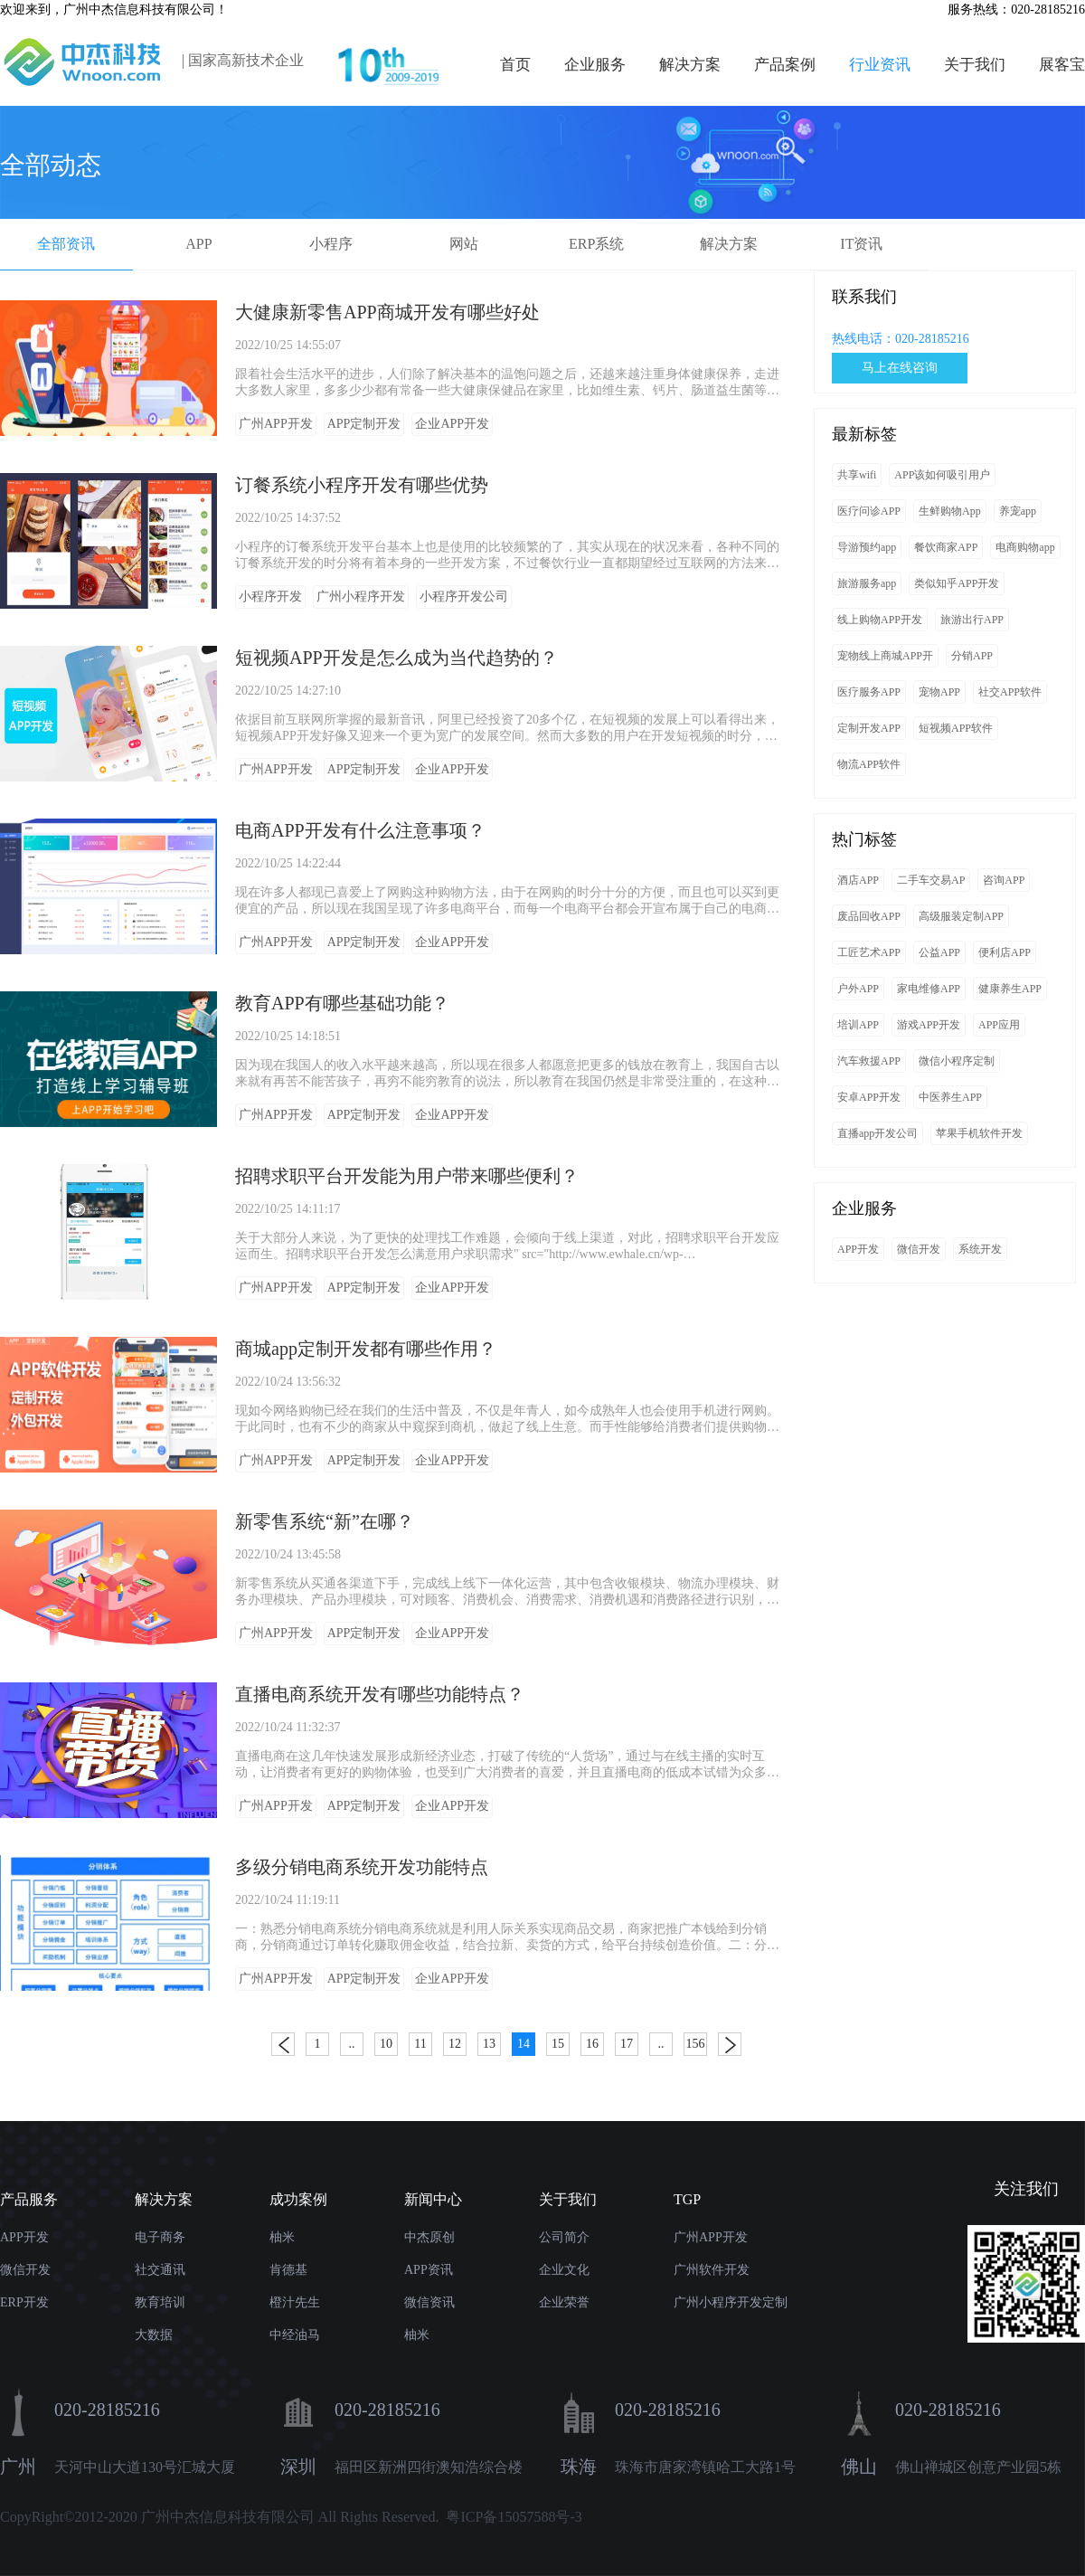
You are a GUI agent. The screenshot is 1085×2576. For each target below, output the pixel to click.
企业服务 (595, 64)
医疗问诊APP (869, 511)
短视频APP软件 (956, 728)
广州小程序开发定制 (731, 2302)
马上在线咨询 (900, 367)
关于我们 (974, 64)
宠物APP (939, 692)
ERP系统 (596, 243)
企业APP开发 (452, 424)
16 (592, 2043)
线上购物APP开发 (879, 619)
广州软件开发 (712, 2270)
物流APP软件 (869, 764)
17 (626, 2043)
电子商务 (160, 2237)
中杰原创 (429, 2237)
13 (489, 2043)
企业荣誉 (564, 2302)
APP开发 (858, 1249)
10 (386, 2043)
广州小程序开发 (360, 596)
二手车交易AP (931, 880)
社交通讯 (160, 2270)
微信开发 (918, 1249)
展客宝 (1062, 64)
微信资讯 (429, 2302)
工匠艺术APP (869, 952)
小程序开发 (270, 596)
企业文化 (564, 2270)
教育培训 (160, 2302)
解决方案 (690, 64)
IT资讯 (861, 243)
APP (198, 243)
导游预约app (866, 547)
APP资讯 (428, 2270)
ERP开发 (24, 2302)
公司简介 (564, 2237)
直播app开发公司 (877, 1133)
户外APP (858, 988)
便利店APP (1004, 952)
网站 (463, 243)
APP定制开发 (364, 424)
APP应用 (999, 1024)
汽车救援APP (869, 1061)
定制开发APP (869, 728)
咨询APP (1003, 880)
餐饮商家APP (945, 547)
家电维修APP (928, 988)
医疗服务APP (869, 692)
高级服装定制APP (961, 916)
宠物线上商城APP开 (885, 655)
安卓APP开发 (869, 1097)
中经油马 (294, 2335)
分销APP (972, 655)
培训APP (858, 1024)
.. (352, 2043)
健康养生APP (1010, 988)
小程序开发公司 (464, 596)
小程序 (331, 243)
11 (420, 2043)
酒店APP (858, 880)
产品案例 (785, 64)
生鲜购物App (950, 511)
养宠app (1017, 511)
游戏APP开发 (928, 1024)
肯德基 (288, 2270)
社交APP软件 (1010, 692)
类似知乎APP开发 (956, 583)
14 (523, 2043)
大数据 (154, 2335)
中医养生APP (950, 1097)
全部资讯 (66, 243)
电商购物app (1024, 547)
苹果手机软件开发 (979, 1133)
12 (454, 2043)
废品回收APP (869, 916)
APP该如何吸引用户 (942, 475)
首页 (515, 64)
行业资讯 (879, 64)
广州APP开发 (276, 424)
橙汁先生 (294, 2302)
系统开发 (980, 1249)
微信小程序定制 (957, 1061)
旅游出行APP (972, 619)
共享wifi (856, 475)
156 (695, 2043)
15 (558, 2043)
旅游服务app (866, 583)
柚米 (282, 2237)
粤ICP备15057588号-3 (513, 2516)
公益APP (939, 952)
